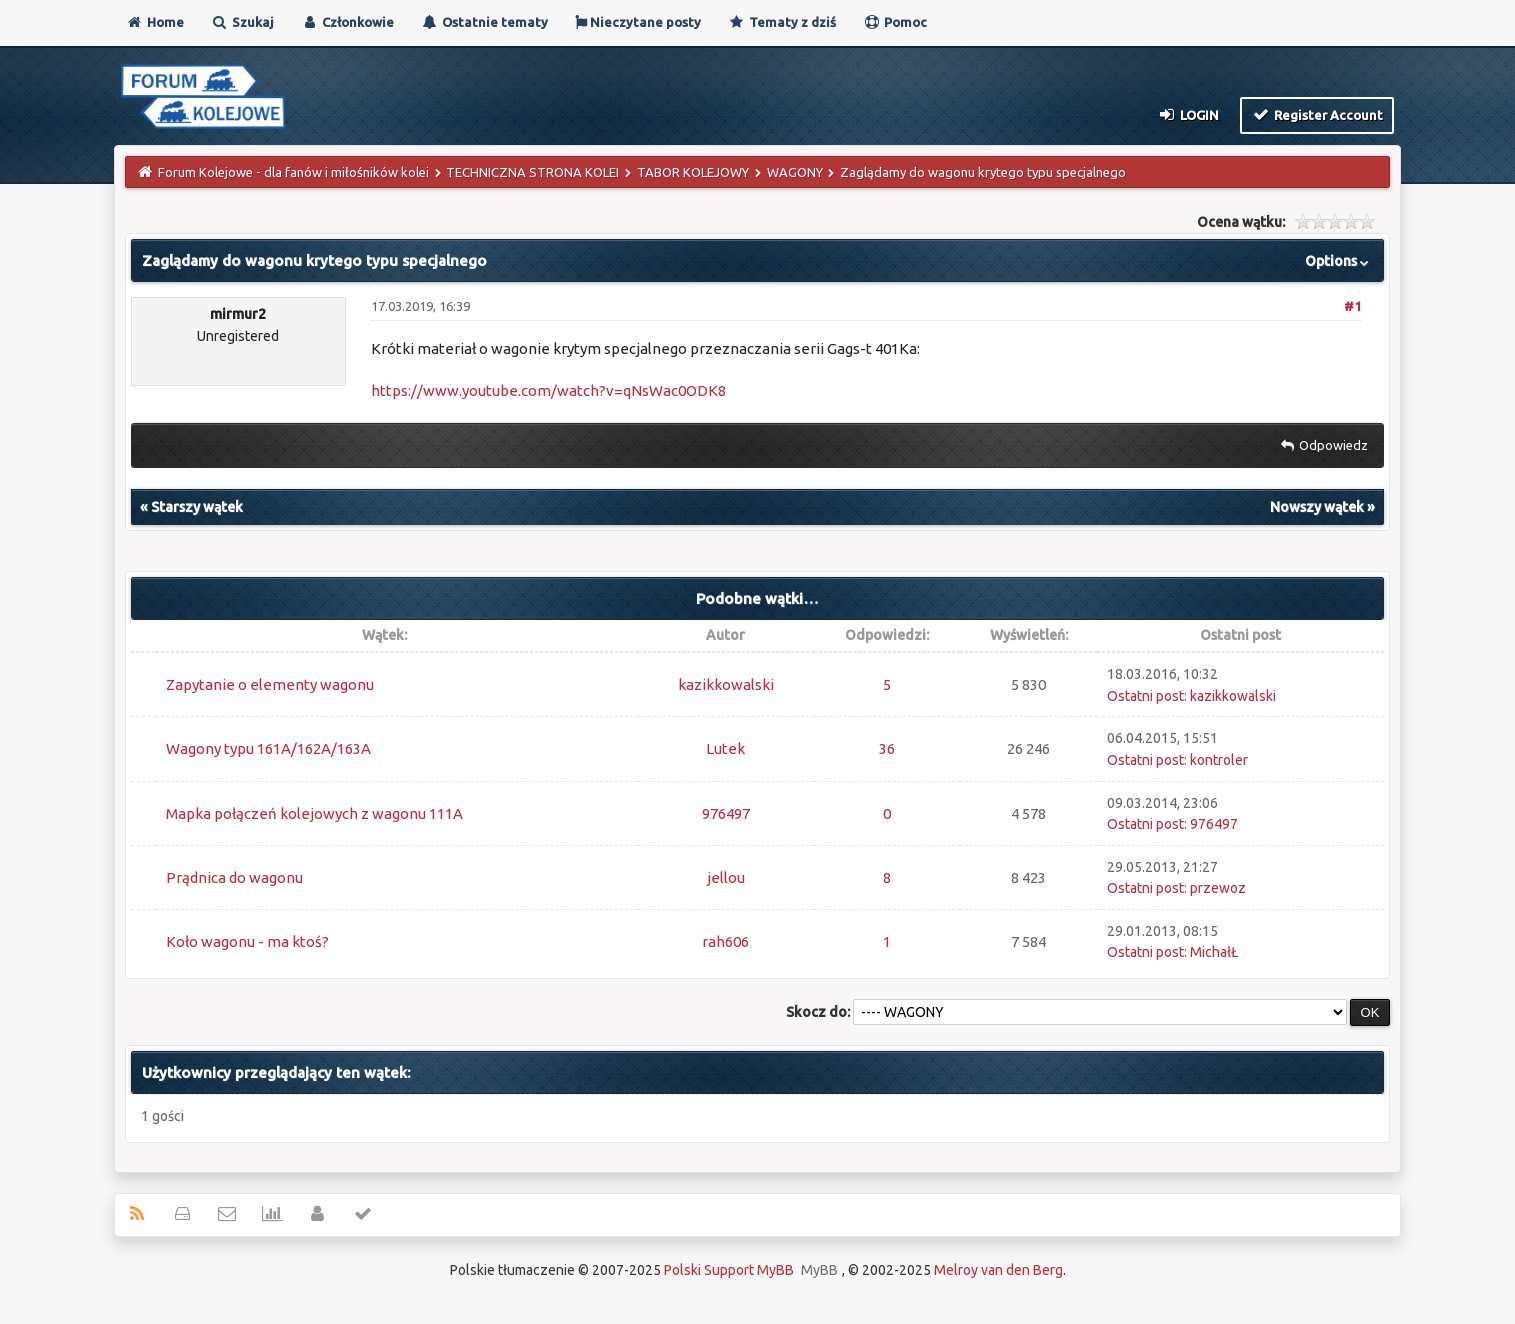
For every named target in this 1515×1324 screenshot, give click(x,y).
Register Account (1317, 114)
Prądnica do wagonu (234, 877)
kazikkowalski (726, 684)
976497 (726, 813)
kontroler (1219, 760)
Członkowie (347, 22)
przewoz (1218, 888)
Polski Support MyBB (729, 1270)
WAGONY (795, 172)
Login (1187, 114)
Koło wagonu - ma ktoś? (247, 941)
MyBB (819, 1270)
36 (887, 748)
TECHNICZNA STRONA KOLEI (532, 172)
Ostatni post (1145, 696)
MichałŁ (1214, 952)
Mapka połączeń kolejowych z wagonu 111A (314, 813)
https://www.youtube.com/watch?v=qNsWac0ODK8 (548, 390)
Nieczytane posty (638, 22)
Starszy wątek (197, 507)
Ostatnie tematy (484, 22)
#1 (1352, 306)
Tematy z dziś (782, 22)
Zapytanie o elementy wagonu (270, 684)
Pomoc (895, 22)
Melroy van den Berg (998, 1270)
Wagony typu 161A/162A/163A (268, 748)
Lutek (725, 748)
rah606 (725, 941)
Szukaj (242, 22)
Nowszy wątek (1317, 507)
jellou (726, 877)
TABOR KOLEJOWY (693, 172)
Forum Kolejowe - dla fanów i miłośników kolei (293, 172)
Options (1339, 261)
